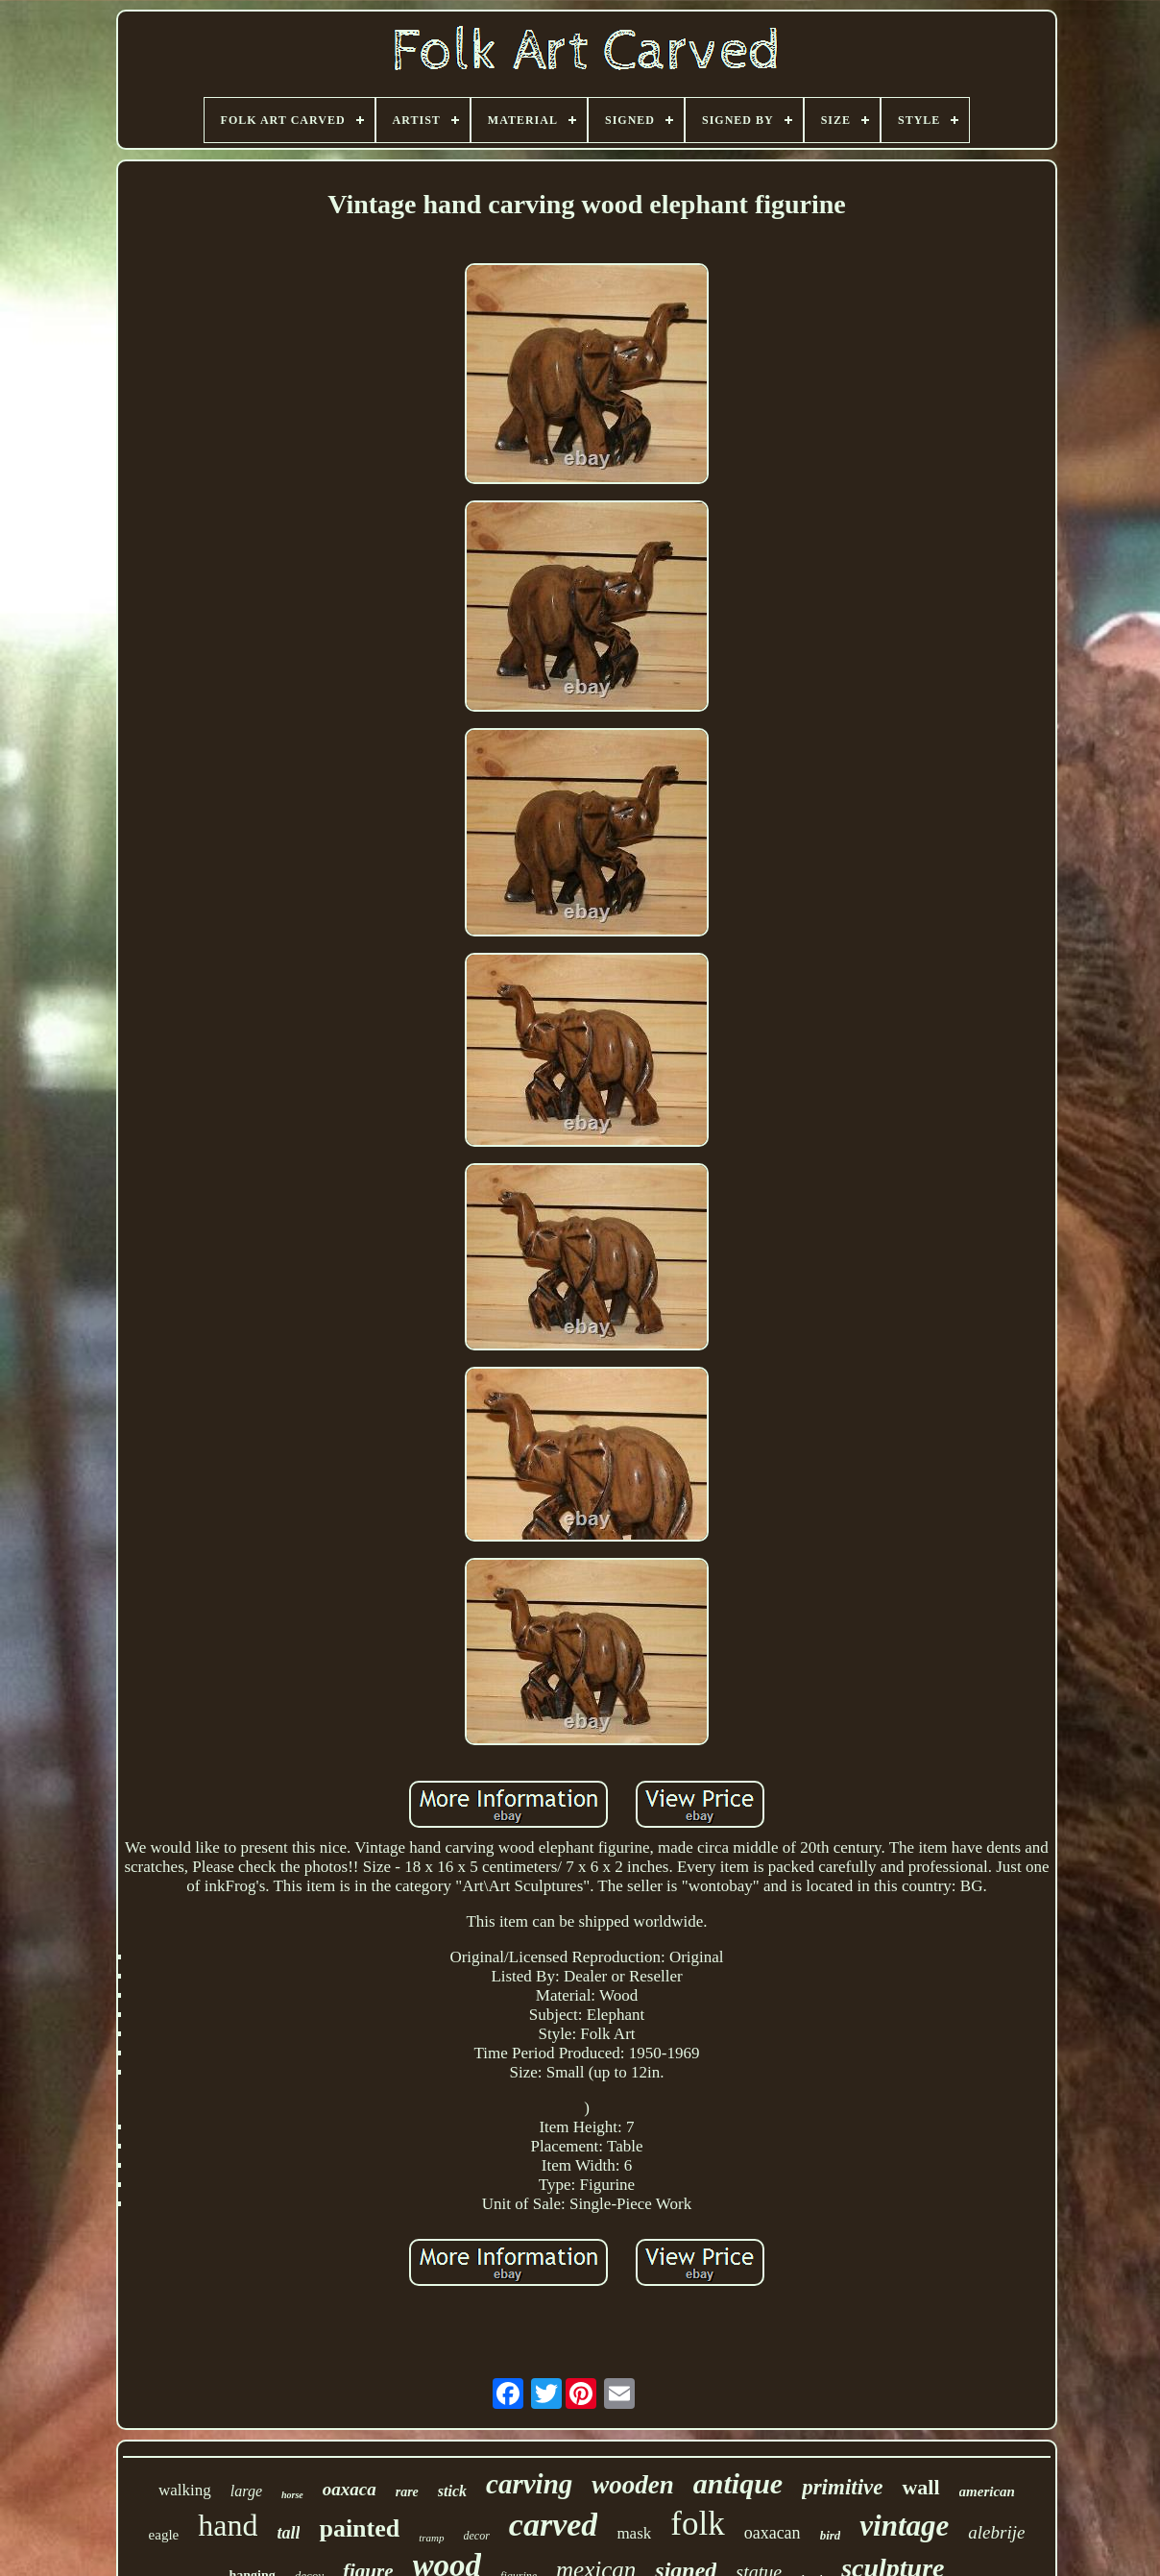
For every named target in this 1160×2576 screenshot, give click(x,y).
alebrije (996, 2532)
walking (184, 2490)
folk (697, 2523)
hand (227, 2525)
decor (477, 2535)
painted (359, 2528)
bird (830, 2535)
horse (292, 2495)
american (987, 2491)
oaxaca (349, 2489)
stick (452, 2491)
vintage (904, 2525)
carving (529, 2483)
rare (407, 2492)
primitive (842, 2487)
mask (633, 2533)
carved (553, 2524)
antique (738, 2483)
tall (288, 2532)
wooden (633, 2484)
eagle (164, 2534)
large (246, 2491)
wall (920, 2487)
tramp (431, 2537)
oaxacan (772, 2532)
